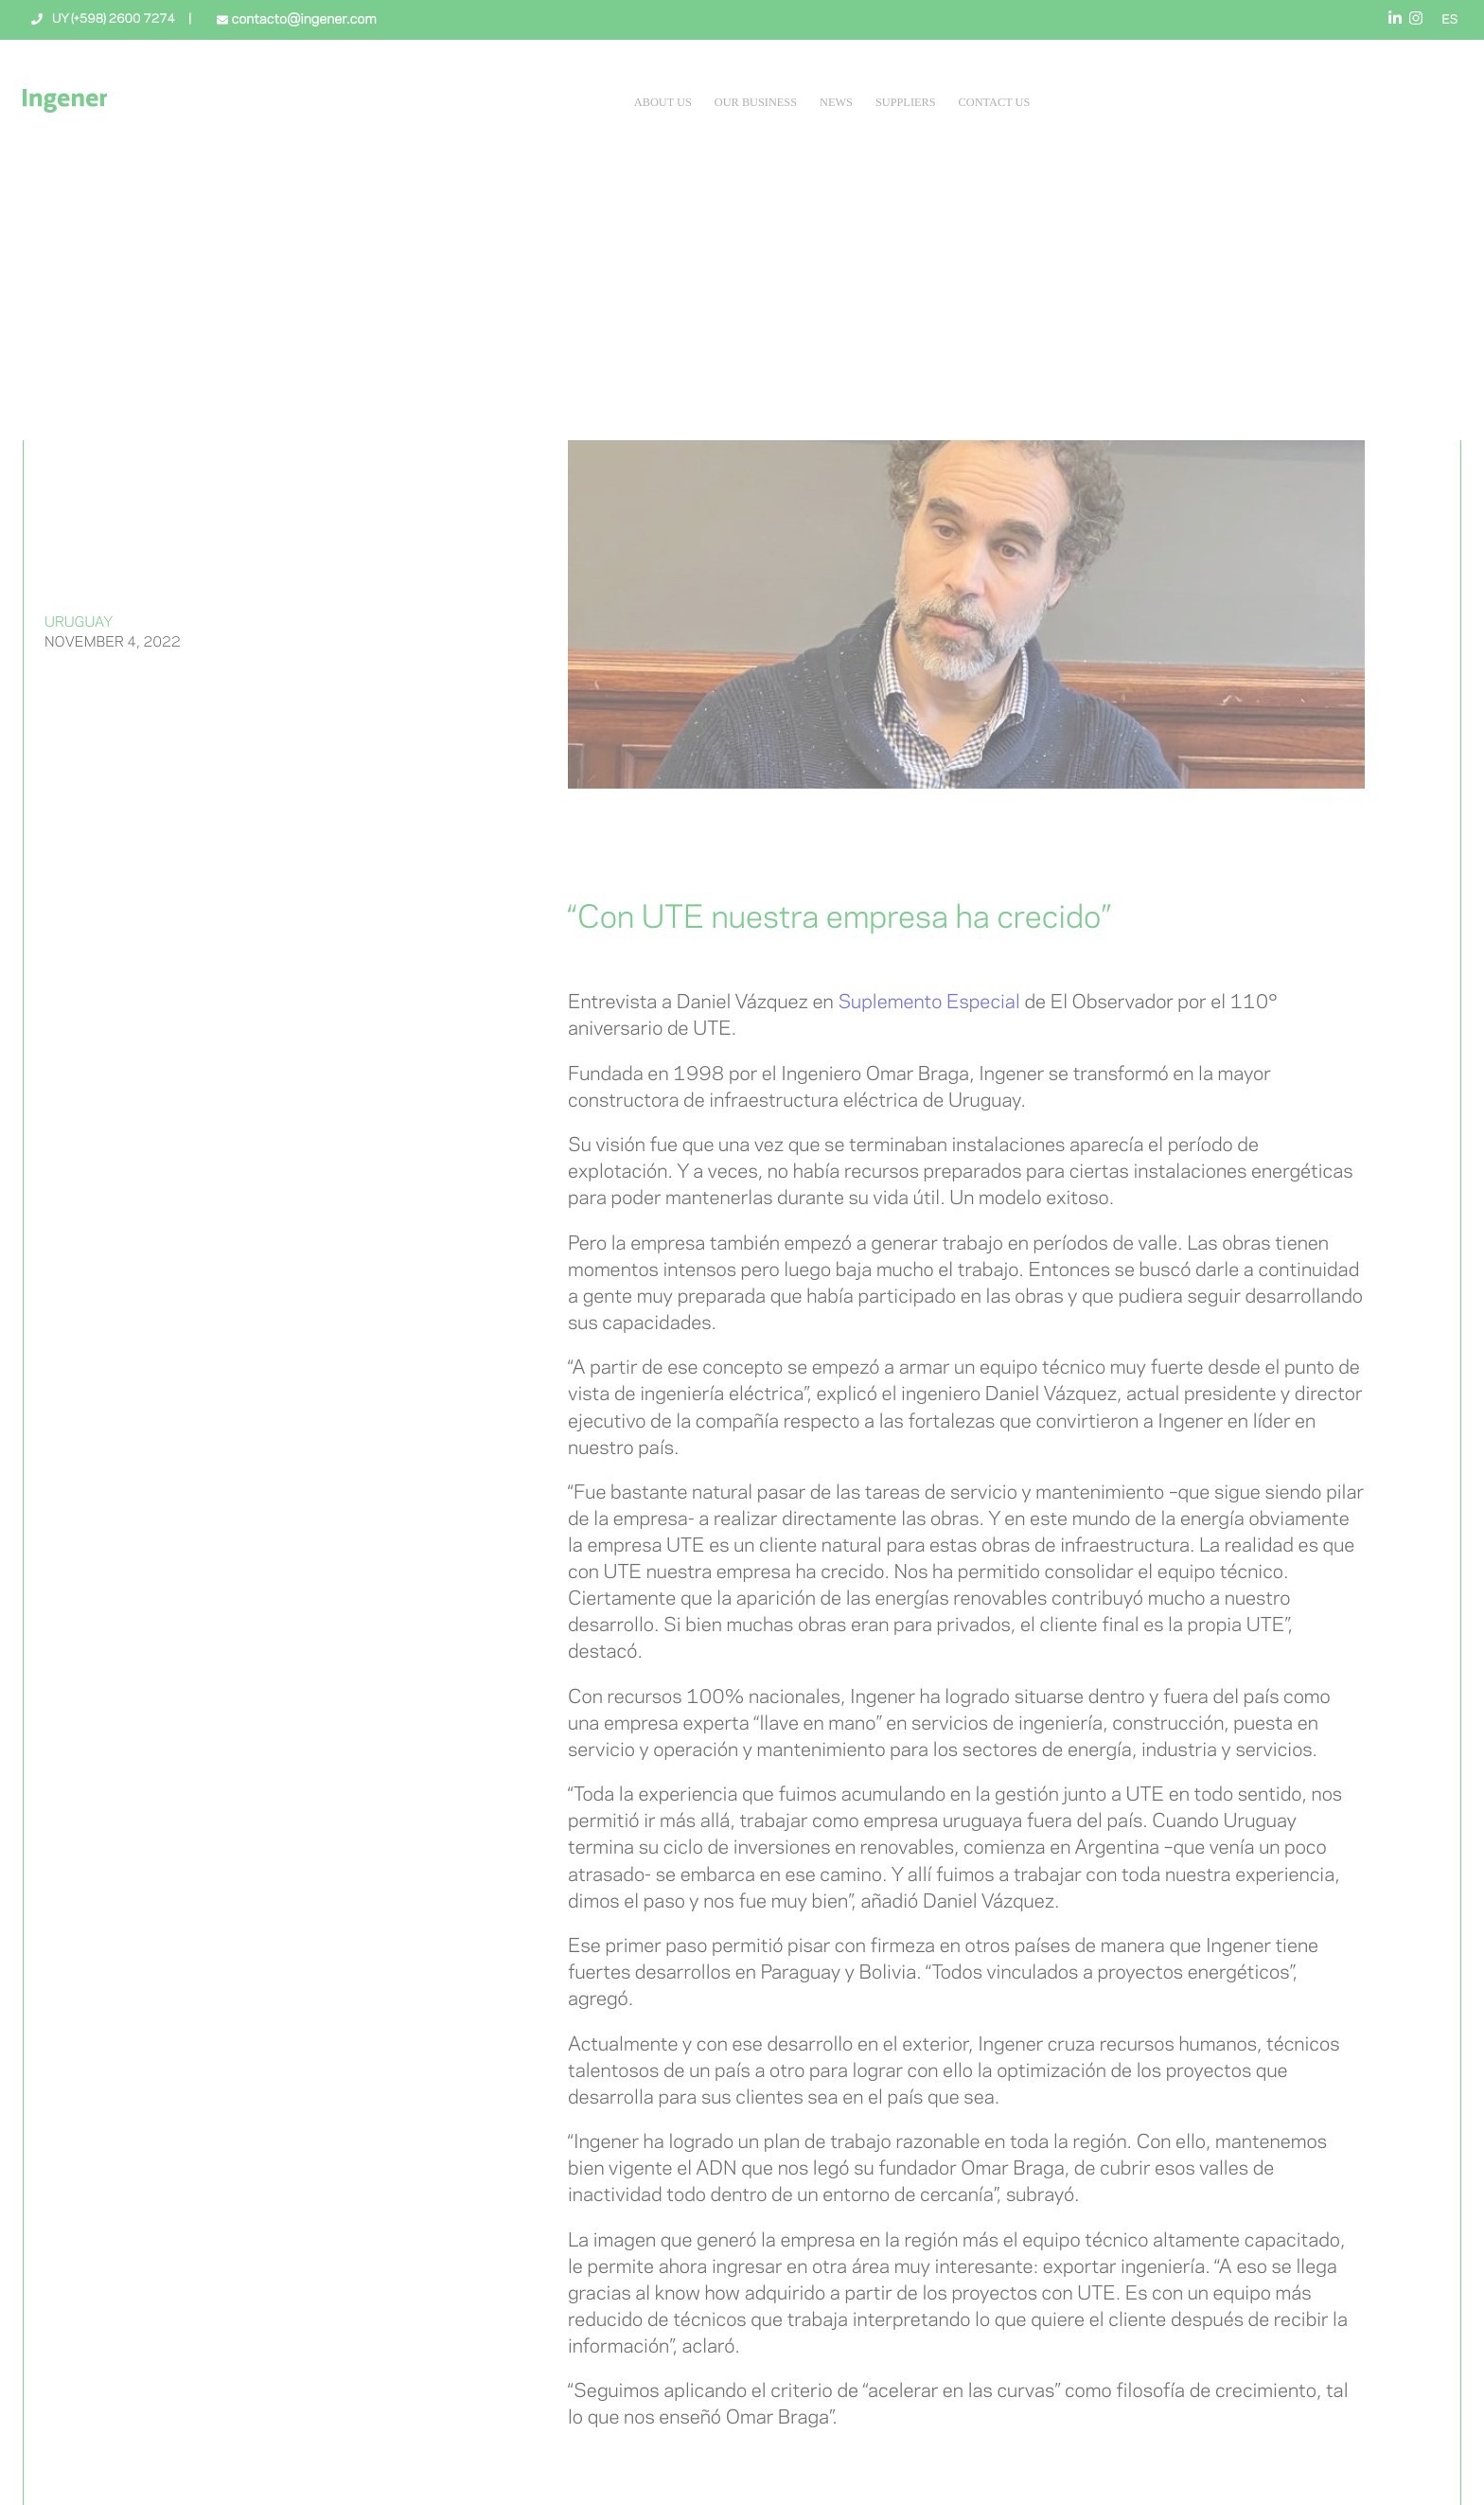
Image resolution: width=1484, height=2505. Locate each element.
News (836, 102)
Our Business (756, 102)
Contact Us (995, 102)
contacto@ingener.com (302, 20)
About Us (663, 102)
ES (1449, 21)
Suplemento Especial (928, 1003)
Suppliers (905, 102)
